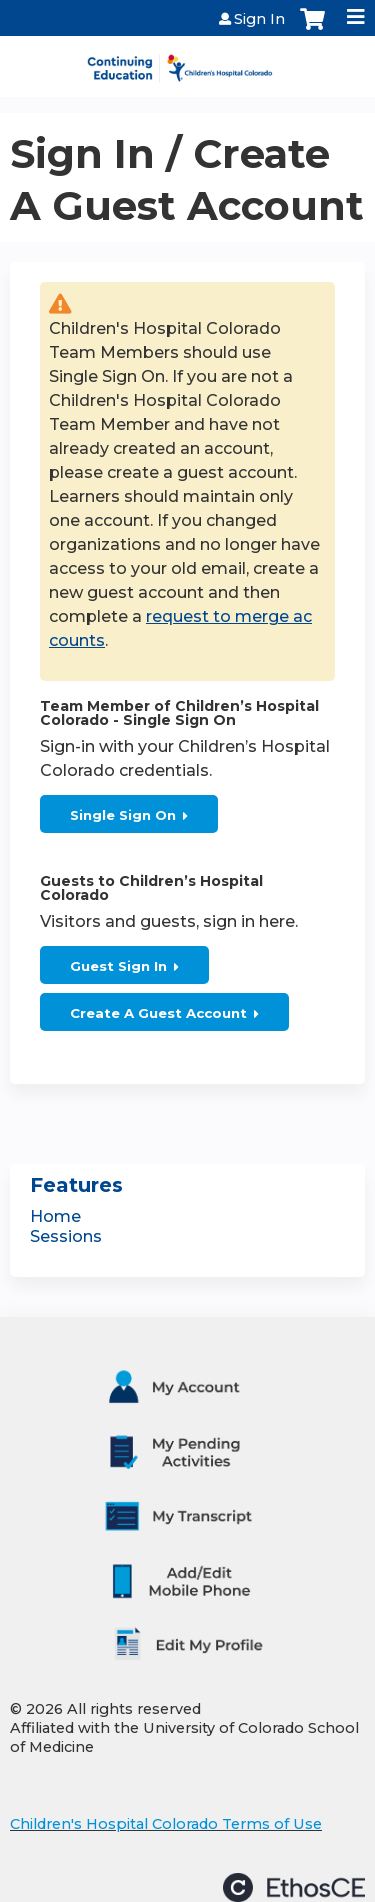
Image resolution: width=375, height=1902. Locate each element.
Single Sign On (123, 815)
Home (55, 1216)
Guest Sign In (118, 966)
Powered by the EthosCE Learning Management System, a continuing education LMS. (294, 1887)
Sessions (66, 1236)
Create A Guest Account (158, 1013)
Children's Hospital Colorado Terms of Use (166, 1824)
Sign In (259, 19)
